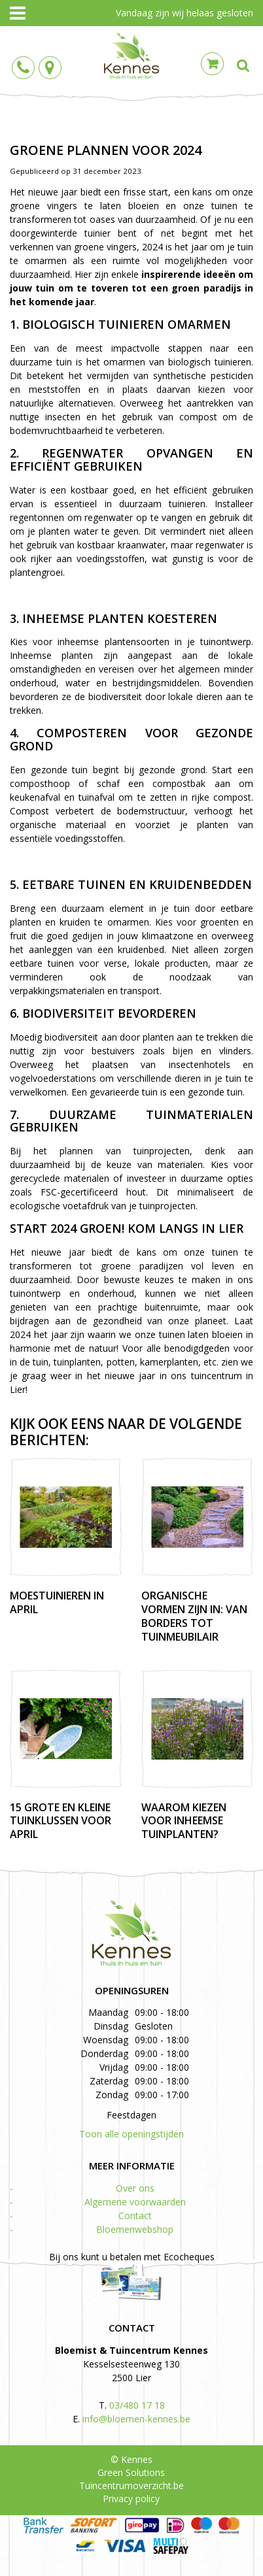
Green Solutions (131, 2472)
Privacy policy (131, 2498)
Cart (212, 63)
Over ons (135, 2188)
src (243, 65)
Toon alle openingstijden (131, 2134)
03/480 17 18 (137, 2405)
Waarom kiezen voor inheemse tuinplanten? (183, 1821)
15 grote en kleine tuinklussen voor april (60, 1821)
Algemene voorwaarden (135, 2202)
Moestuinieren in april (57, 1602)
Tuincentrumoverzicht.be (131, 2485)
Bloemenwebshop (134, 2229)
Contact (135, 2215)
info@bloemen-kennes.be (136, 2419)
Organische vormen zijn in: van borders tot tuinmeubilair (194, 1615)
